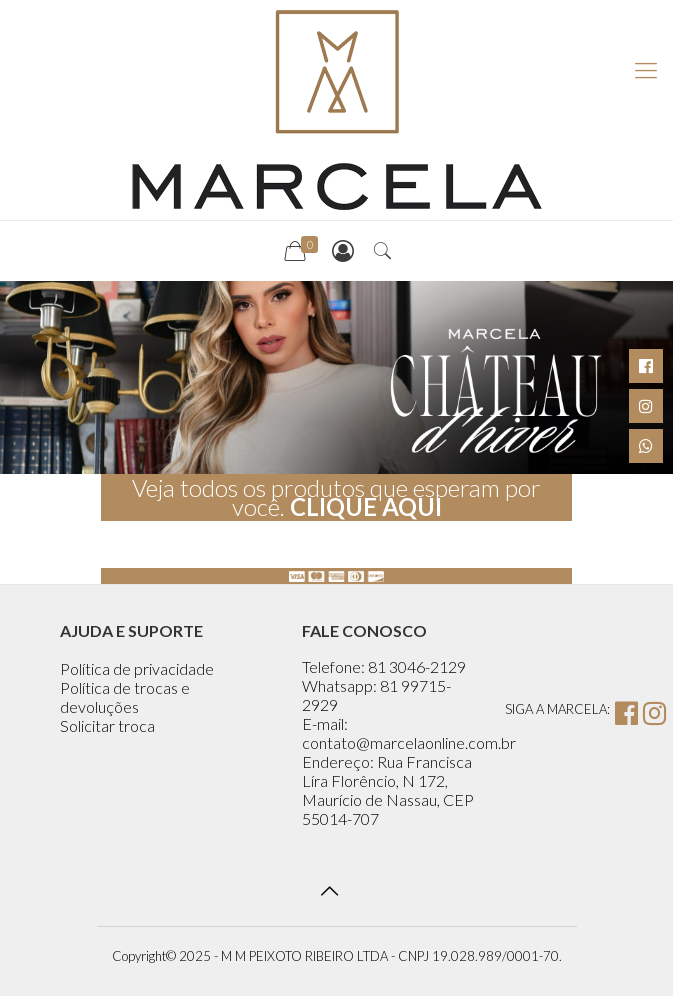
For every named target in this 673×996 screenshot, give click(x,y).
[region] (336, 377)
